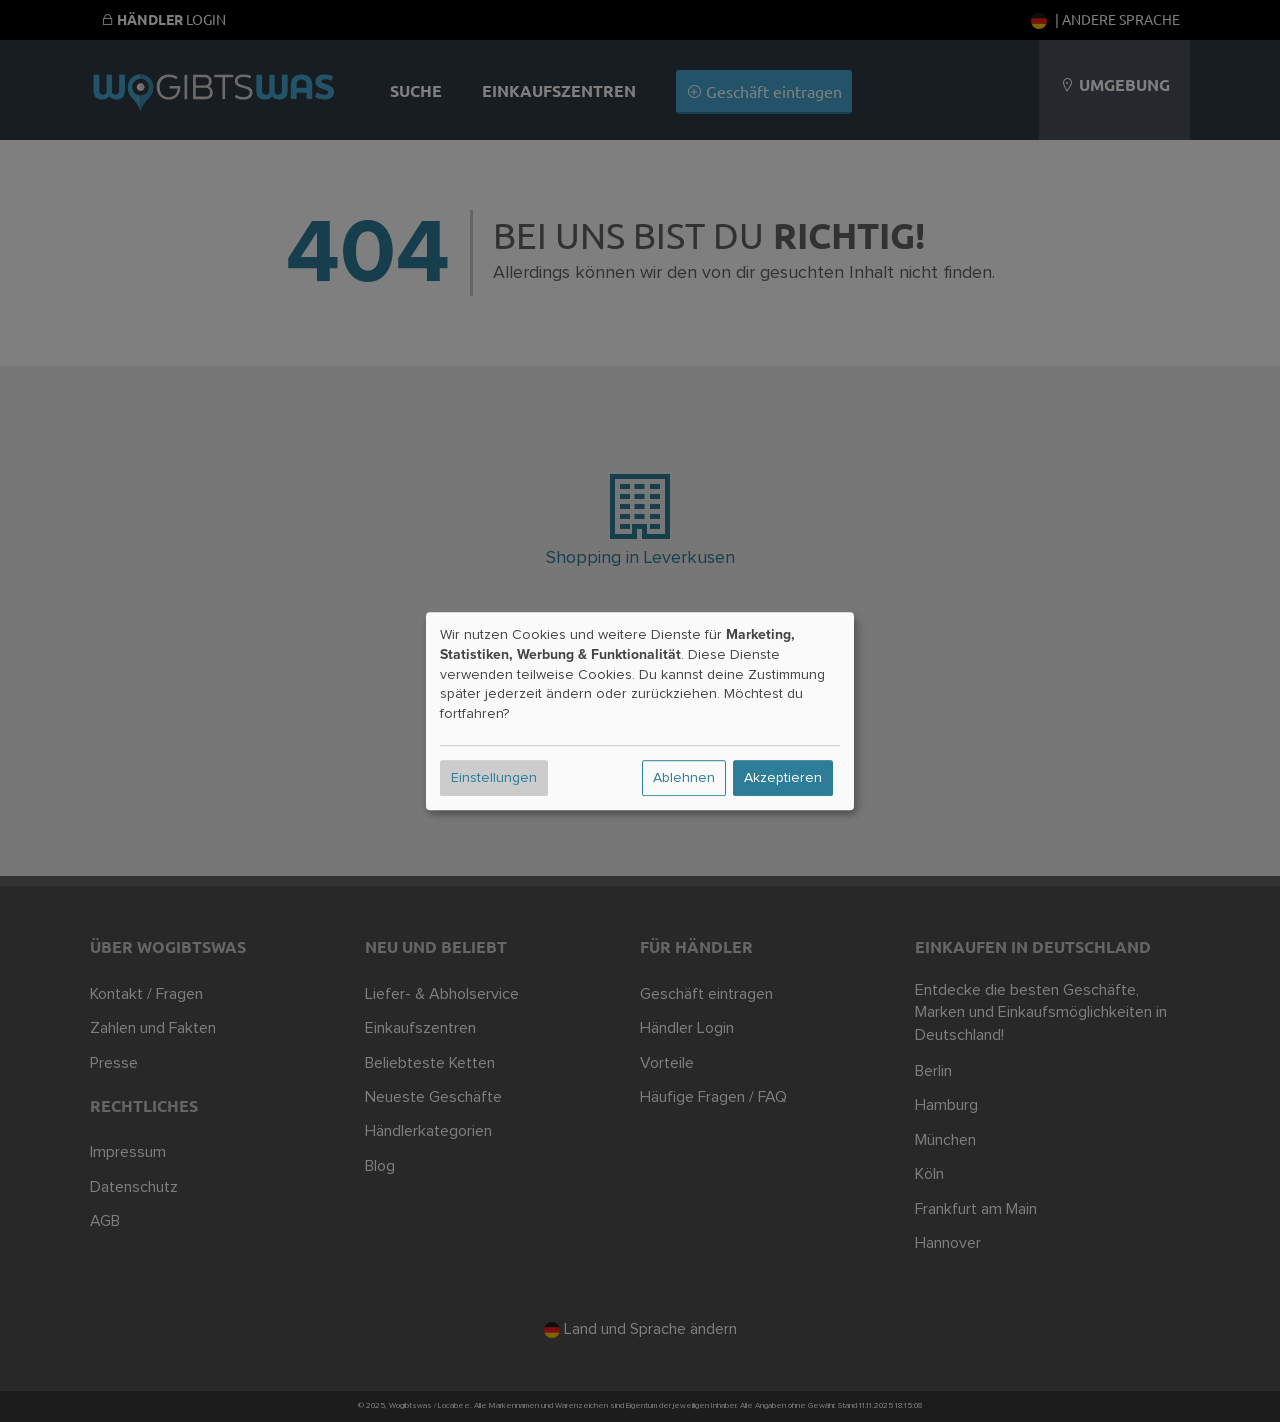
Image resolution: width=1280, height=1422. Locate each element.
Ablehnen (684, 778)
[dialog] (640, 711)
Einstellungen (494, 778)
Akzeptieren (783, 778)
